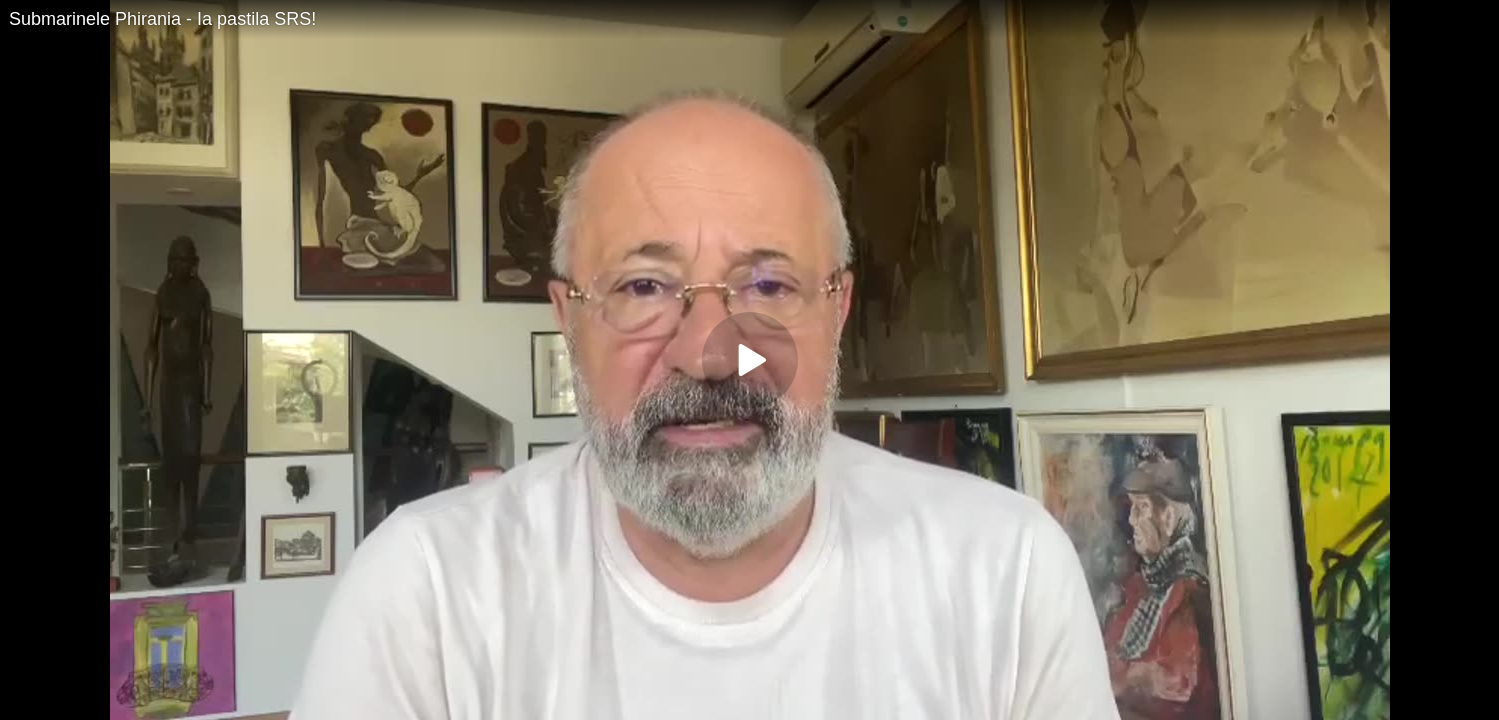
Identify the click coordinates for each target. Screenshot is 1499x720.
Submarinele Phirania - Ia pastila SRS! (162, 19)
